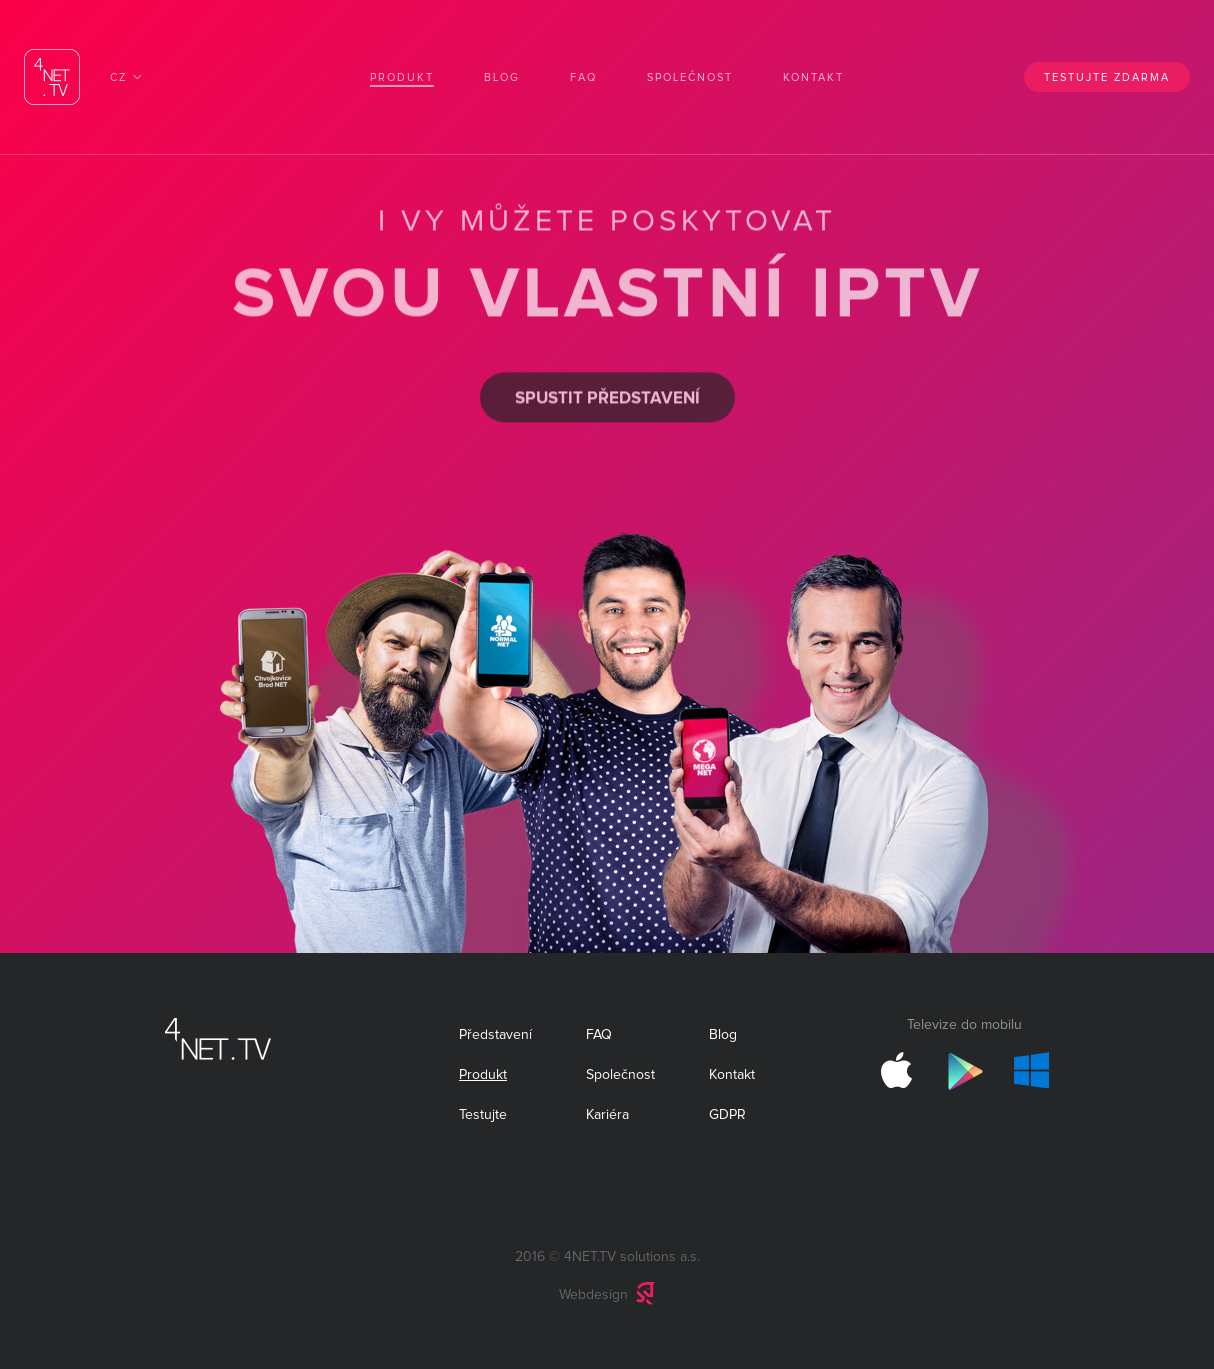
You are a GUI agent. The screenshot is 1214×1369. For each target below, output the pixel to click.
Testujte (483, 1115)
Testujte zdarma (1107, 77)
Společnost (690, 77)
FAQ (583, 77)
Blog (502, 77)
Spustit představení (607, 394)
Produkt (402, 77)
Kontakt (813, 77)
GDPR (727, 1115)
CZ (118, 77)
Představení (495, 1035)
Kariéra (607, 1115)
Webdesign (593, 1295)
